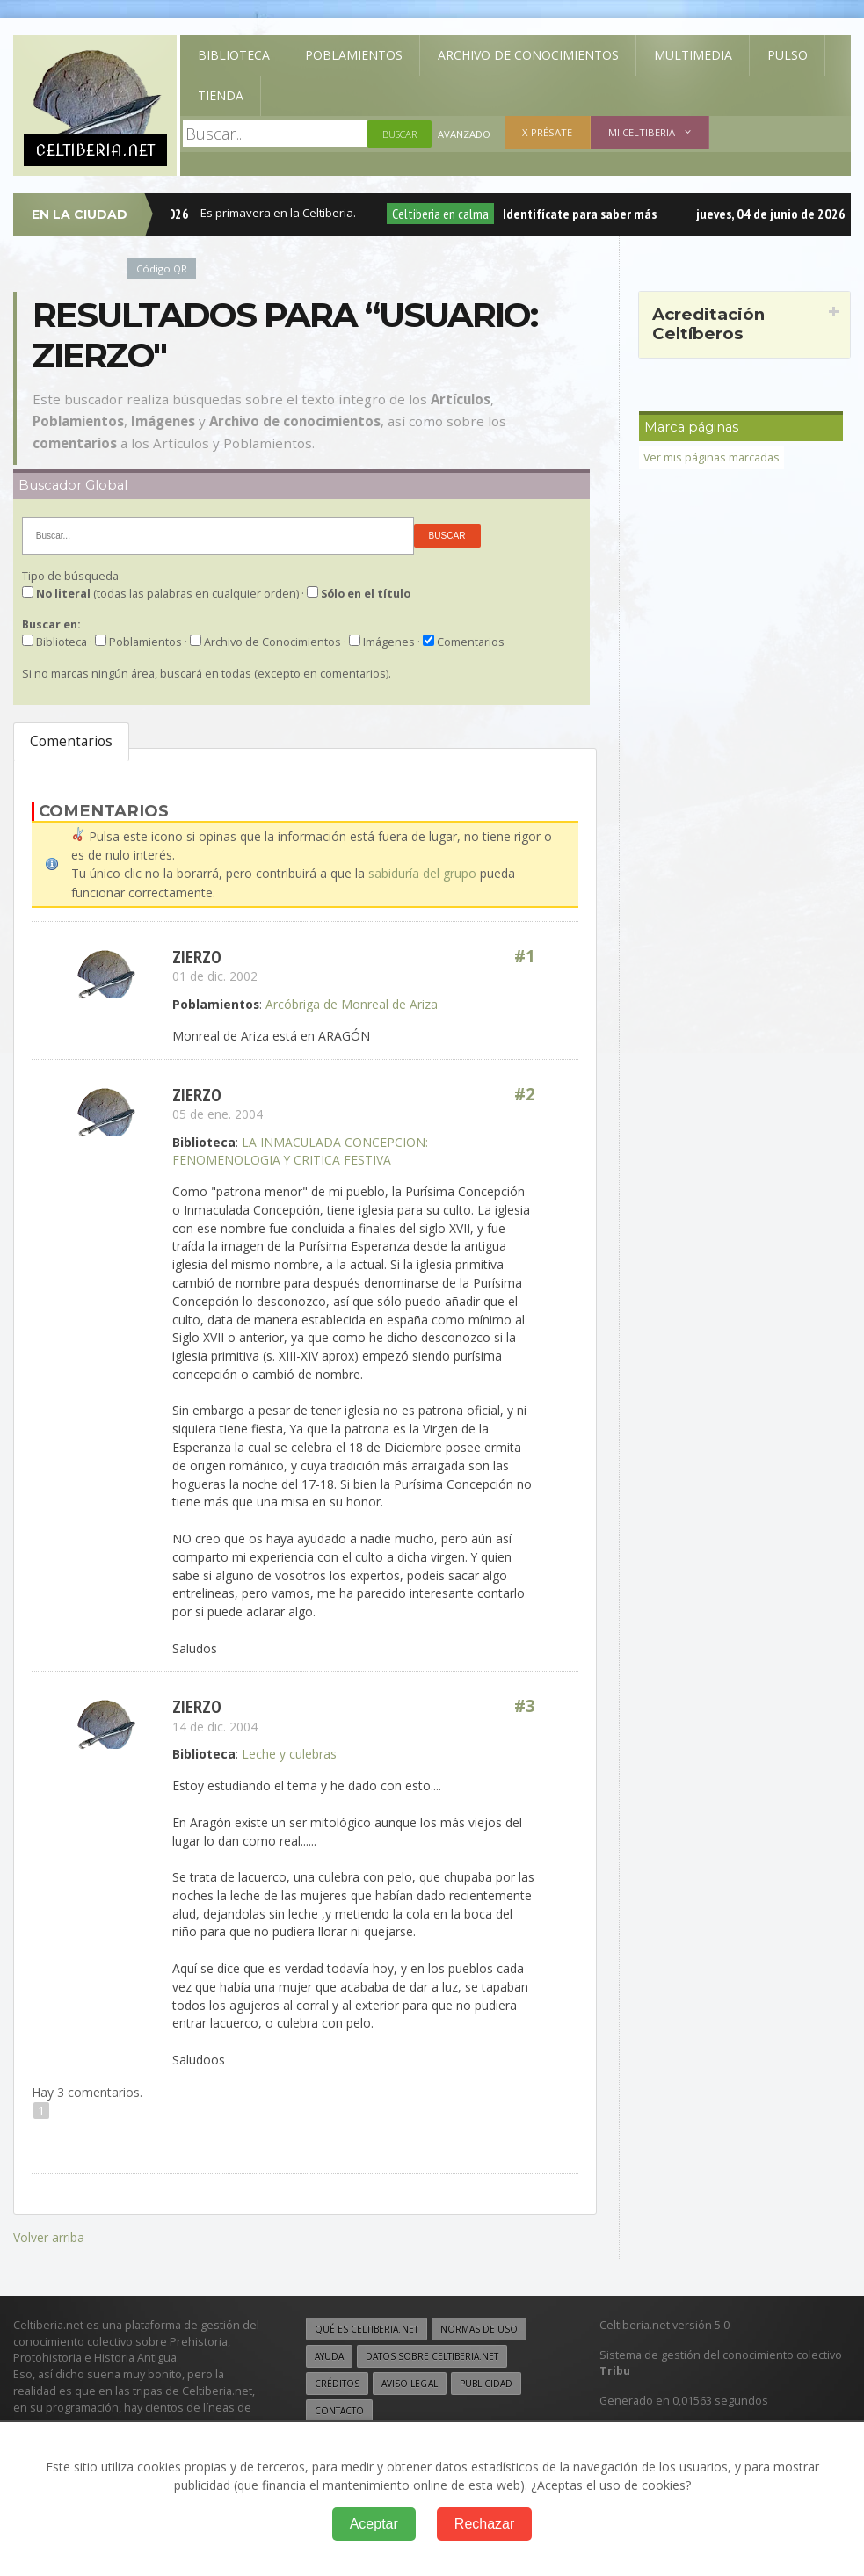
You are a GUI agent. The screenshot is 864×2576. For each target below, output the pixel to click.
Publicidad (485, 2381)
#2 (524, 1093)
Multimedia (693, 55)
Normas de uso (478, 2326)
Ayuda (329, 2353)
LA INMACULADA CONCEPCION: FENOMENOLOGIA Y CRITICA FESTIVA (300, 1150)
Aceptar (374, 2523)
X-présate (547, 132)
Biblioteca (234, 55)
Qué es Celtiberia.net (366, 2326)
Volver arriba (48, 2235)
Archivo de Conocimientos (528, 55)
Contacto (339, 2408)
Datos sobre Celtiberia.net (431, 2353)
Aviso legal (409, 2381)
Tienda (220, 95)
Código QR (161, 268)
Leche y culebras (289, 1753)
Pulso (787, 55)
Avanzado (464, 134)
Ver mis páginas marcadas (712, 457)
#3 (524, 1705)
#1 (524, 955)
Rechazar (484, 2523)
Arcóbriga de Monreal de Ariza (351, 1003)
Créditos (337, 2381)
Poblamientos (354, 55)
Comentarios (71, 741)
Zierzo (196, 956)
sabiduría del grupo (422, 873)
